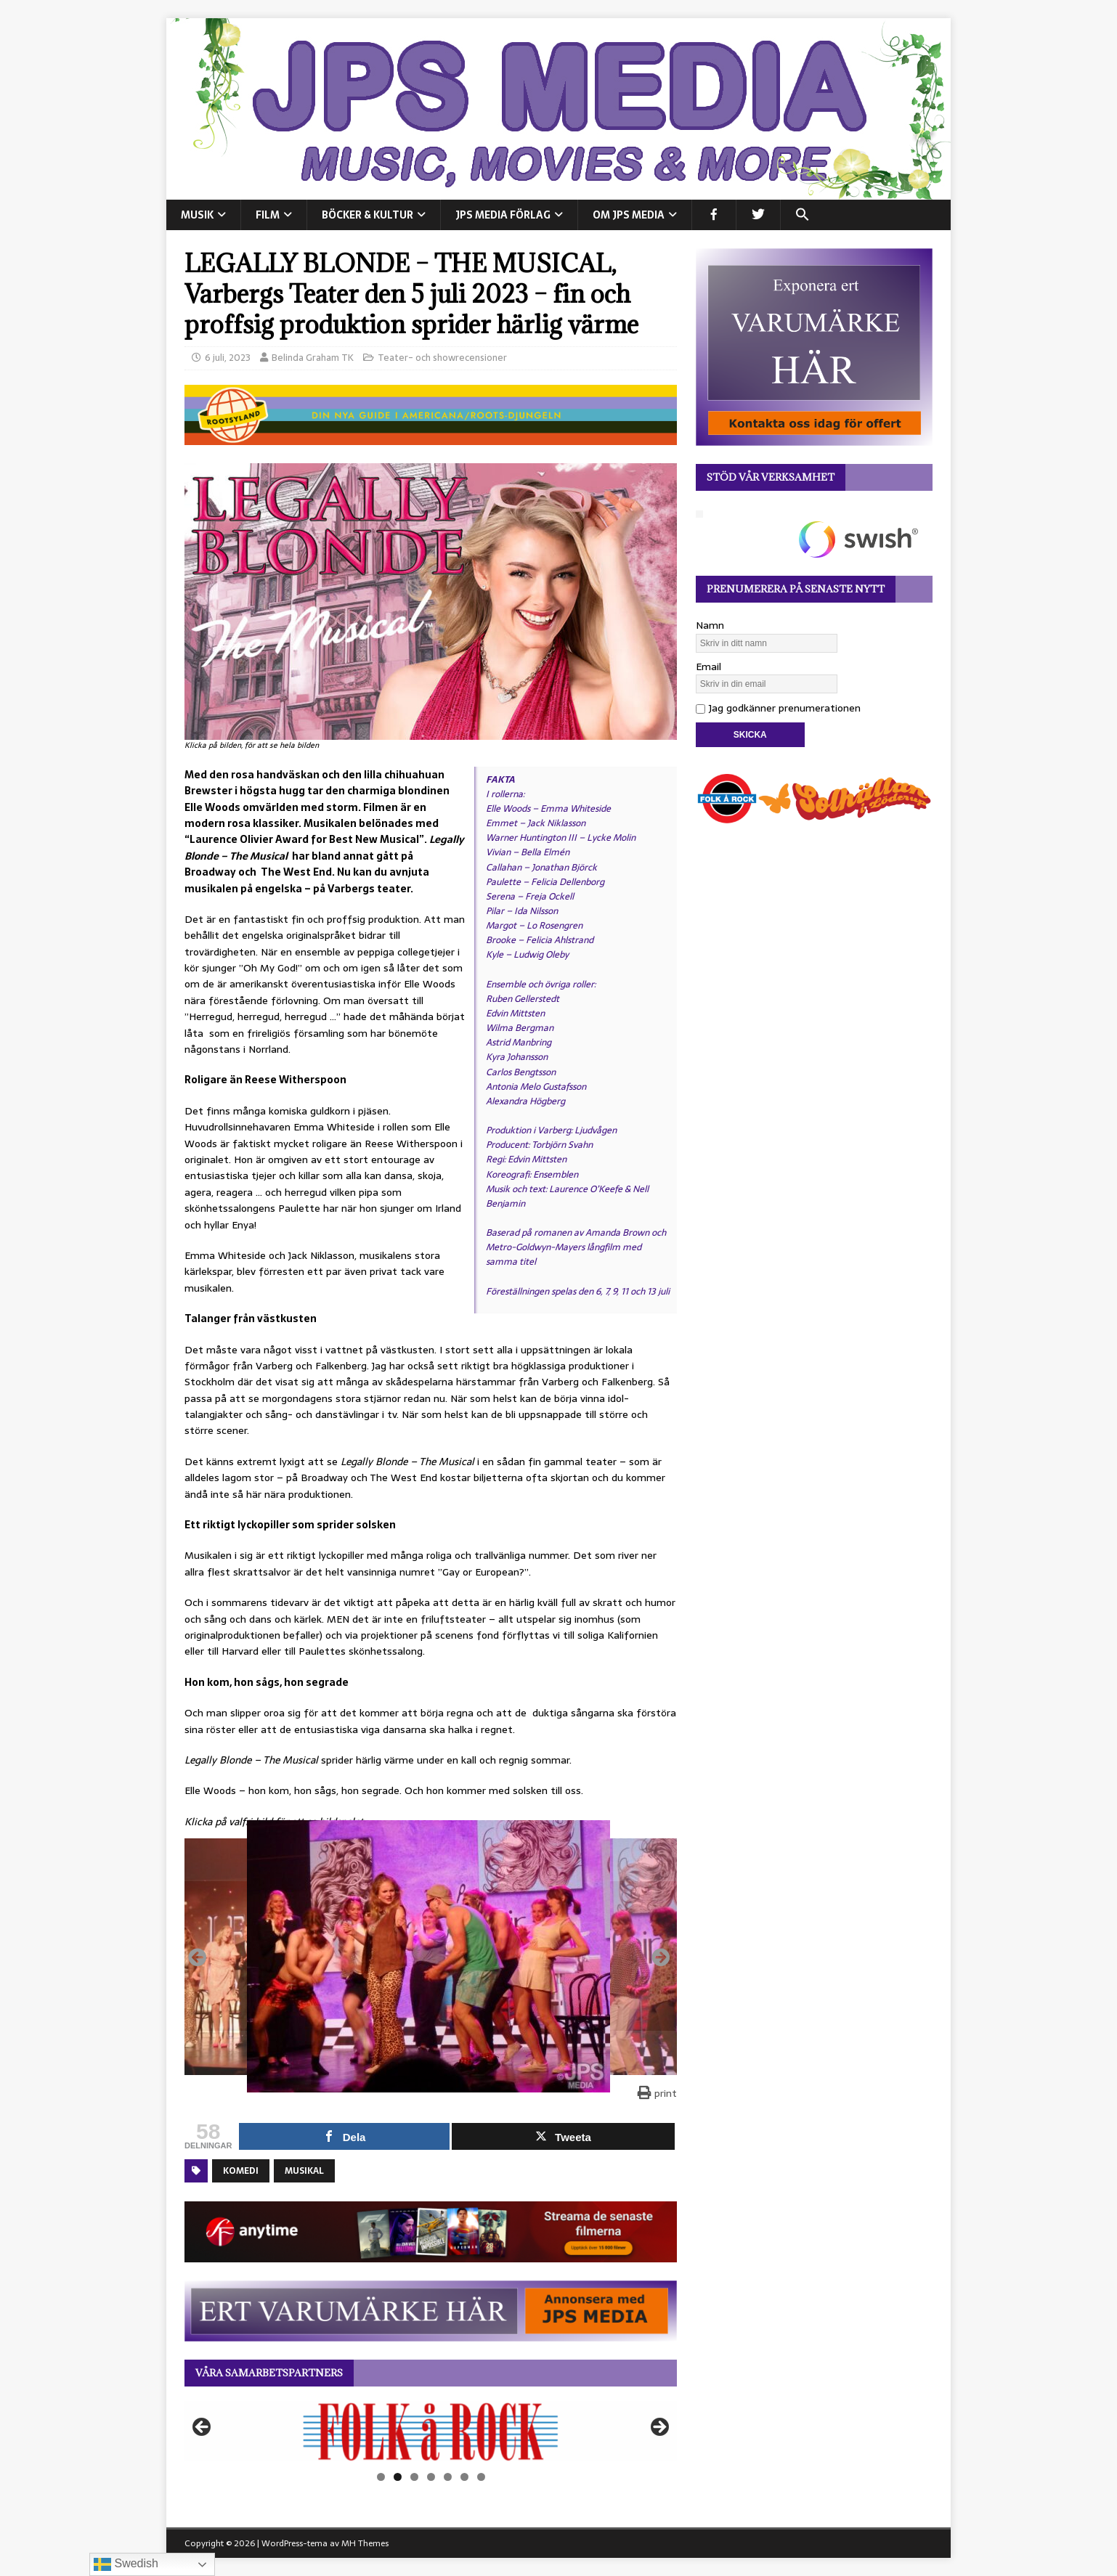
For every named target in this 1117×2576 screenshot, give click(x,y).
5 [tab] (448, 2477)
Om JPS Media (629, 215)
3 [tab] (414, 2477)
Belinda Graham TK (313, 357)
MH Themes (365, 2543)
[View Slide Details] (430, 2431)
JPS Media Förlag (503, 215)
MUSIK (197, 215)
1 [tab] (381, 2477)
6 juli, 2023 (228, 357)
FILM (268, 215)
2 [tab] (398, 2477)
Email (708, 666)
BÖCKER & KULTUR (367, 215)
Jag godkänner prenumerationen (778, 708)
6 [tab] (464, 2477)
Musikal (304, 2171)
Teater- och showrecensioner (442, 357)
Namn (710, 625)
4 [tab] (431, 2477)
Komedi (241, 2171)
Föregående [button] (203, 2428)
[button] (802, 215)
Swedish (126, 2564)
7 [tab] (481, 2477)
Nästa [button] (659, 2428)
